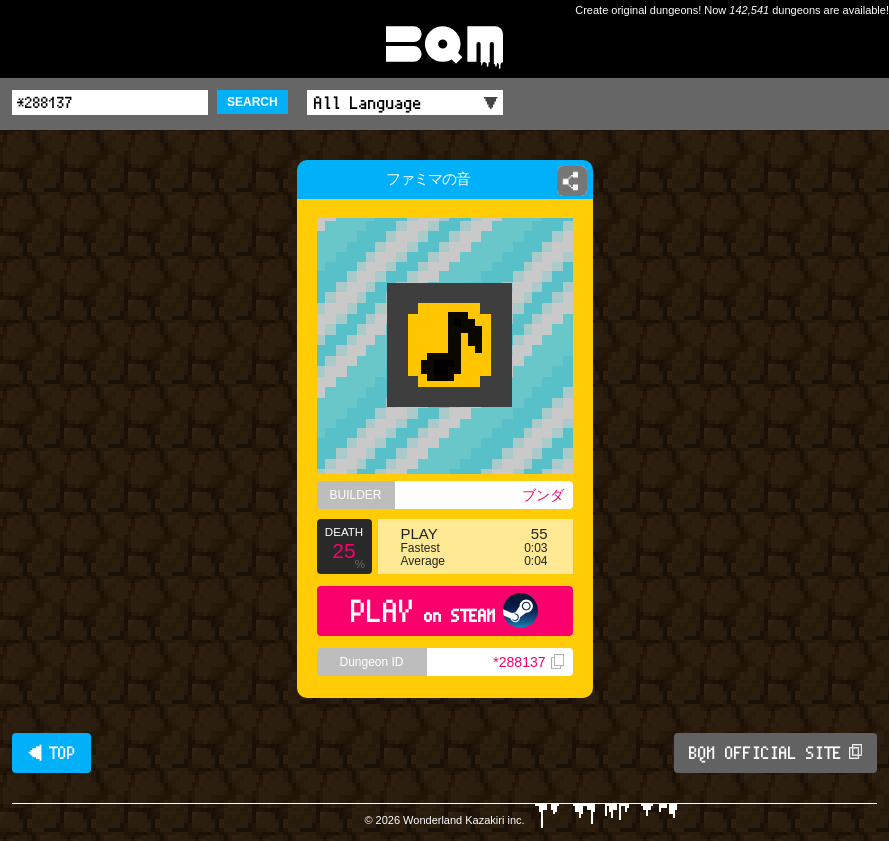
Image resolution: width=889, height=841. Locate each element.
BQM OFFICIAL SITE (775, 753)
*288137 (528, 662)
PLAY (444, 610)
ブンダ (543, 495)
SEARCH (252, 102)
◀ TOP (51, 753)
